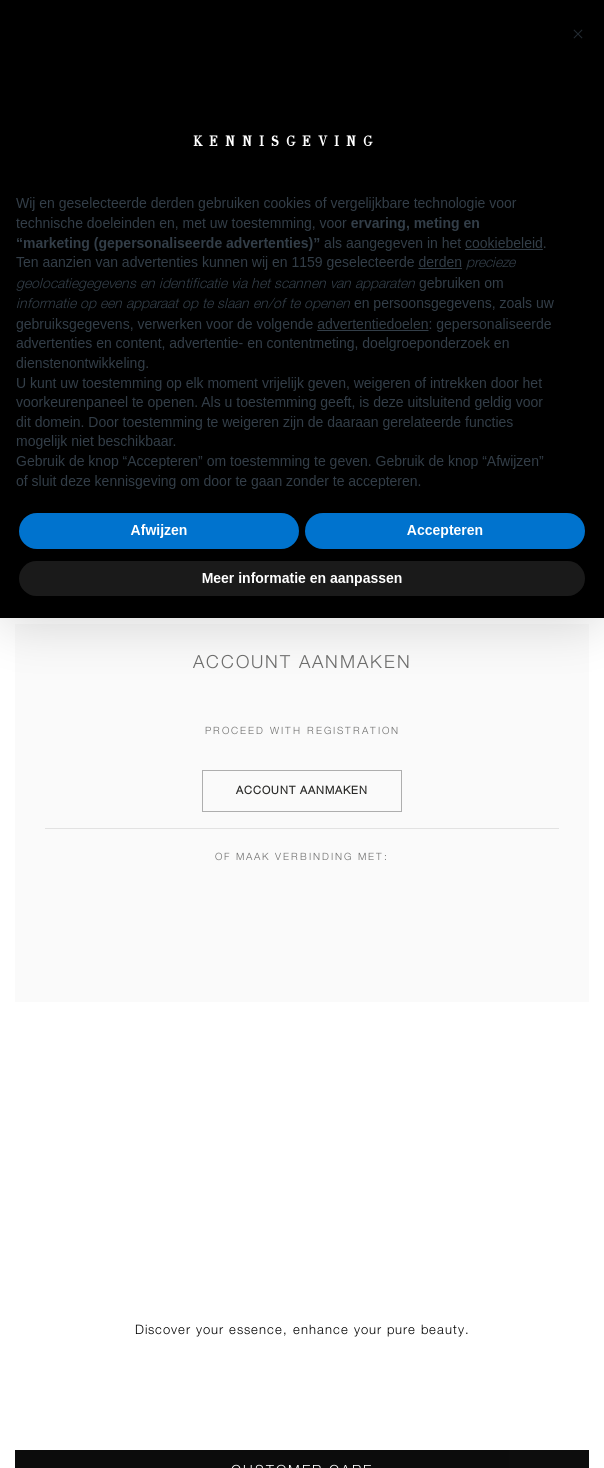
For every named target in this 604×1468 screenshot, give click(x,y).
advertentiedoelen (372, 324)
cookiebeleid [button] (504, 243)
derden (440, 262)
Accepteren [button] (445, 530)
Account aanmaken (302, 790)
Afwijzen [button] (159, 530)
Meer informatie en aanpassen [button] (302, 578)
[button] (578, 32)
